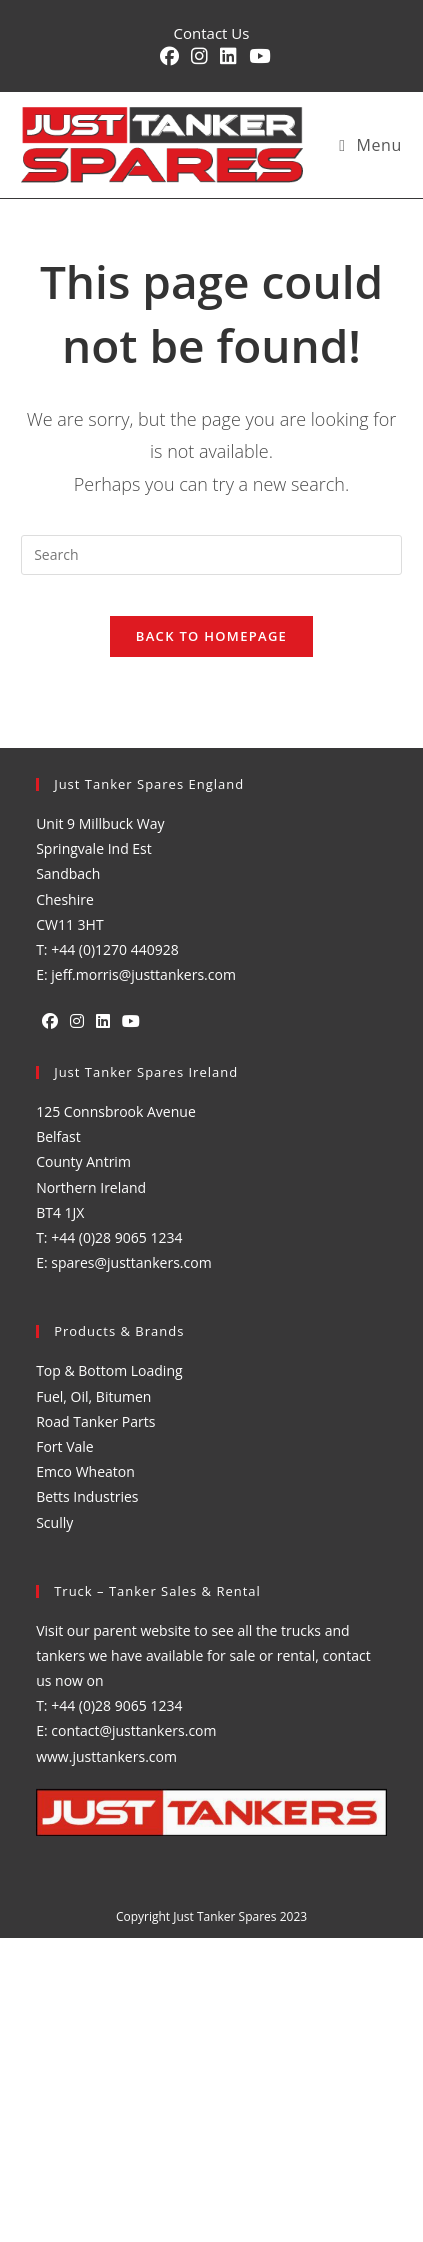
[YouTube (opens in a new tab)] (256, 56)
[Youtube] (131, 1021)
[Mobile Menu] (370, 145)
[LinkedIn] (103, 1021)
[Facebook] (50, 1021)
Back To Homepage (211, 636)
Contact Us (212, 33)
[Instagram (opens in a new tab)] (199, 56)
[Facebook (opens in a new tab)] (169, 56)
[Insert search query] (211, 555)
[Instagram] (77, 1021)
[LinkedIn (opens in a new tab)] (228, 56)
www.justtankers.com (106, 1756)
